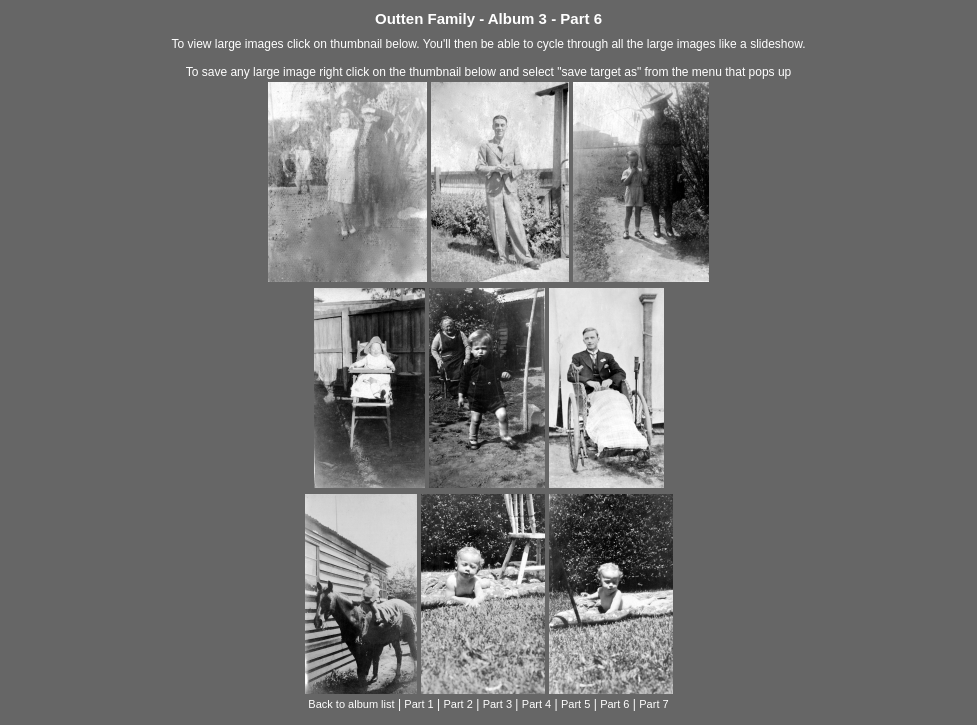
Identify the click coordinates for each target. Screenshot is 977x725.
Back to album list (351, 704)
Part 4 (536, 704)
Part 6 (614, 704)
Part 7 (653, 704)
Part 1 (418, 704)
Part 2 (458, 704)
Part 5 (575, 704)
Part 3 (497, 704)
